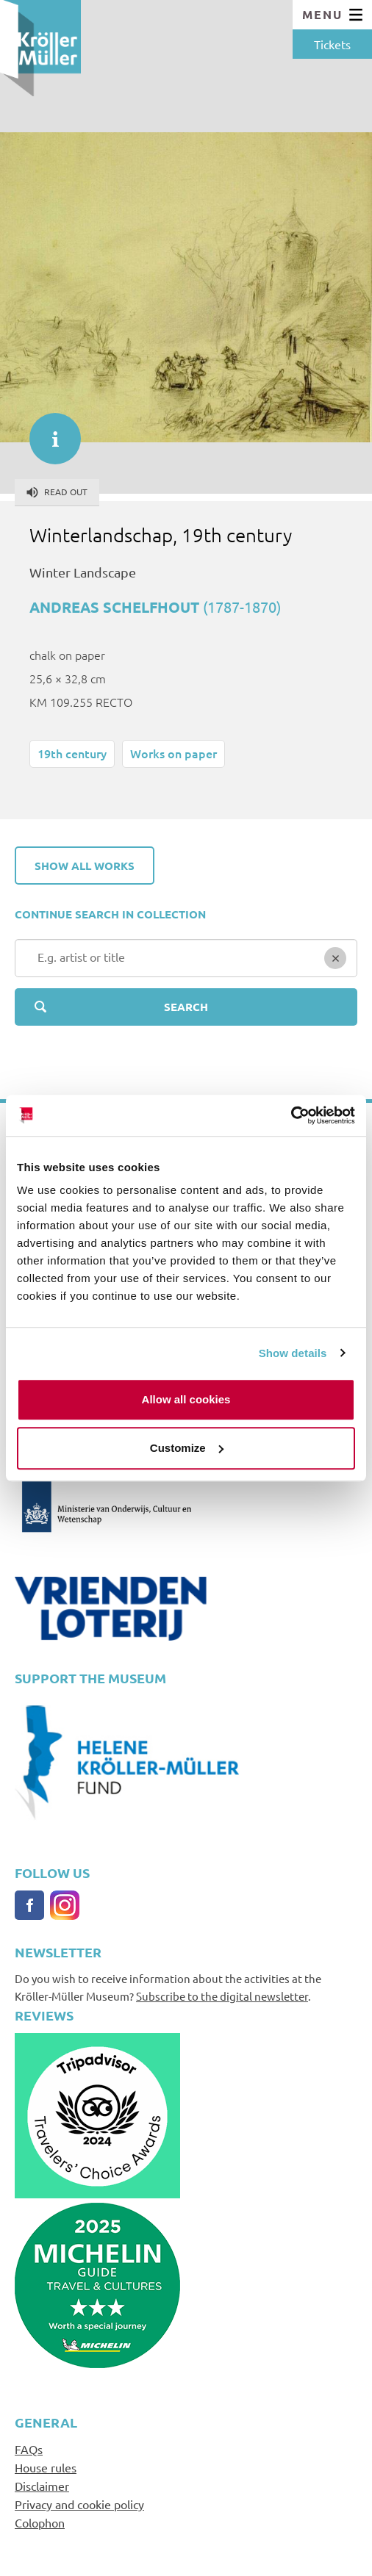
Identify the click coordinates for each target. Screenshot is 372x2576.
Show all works (85, 865)
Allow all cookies (186, 1399)
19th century (72, 753)
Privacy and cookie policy (79, 2504)
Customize (186, 1448)
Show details (293, 1353)
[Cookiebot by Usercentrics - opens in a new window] (290, 1115)
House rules (45, 2467)
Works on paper (173, 753)
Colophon (40, 2522)
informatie (47, 431)
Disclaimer (42, 2485)
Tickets (332, 44)
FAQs (29, 2449)
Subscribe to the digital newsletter (222, 1996)
